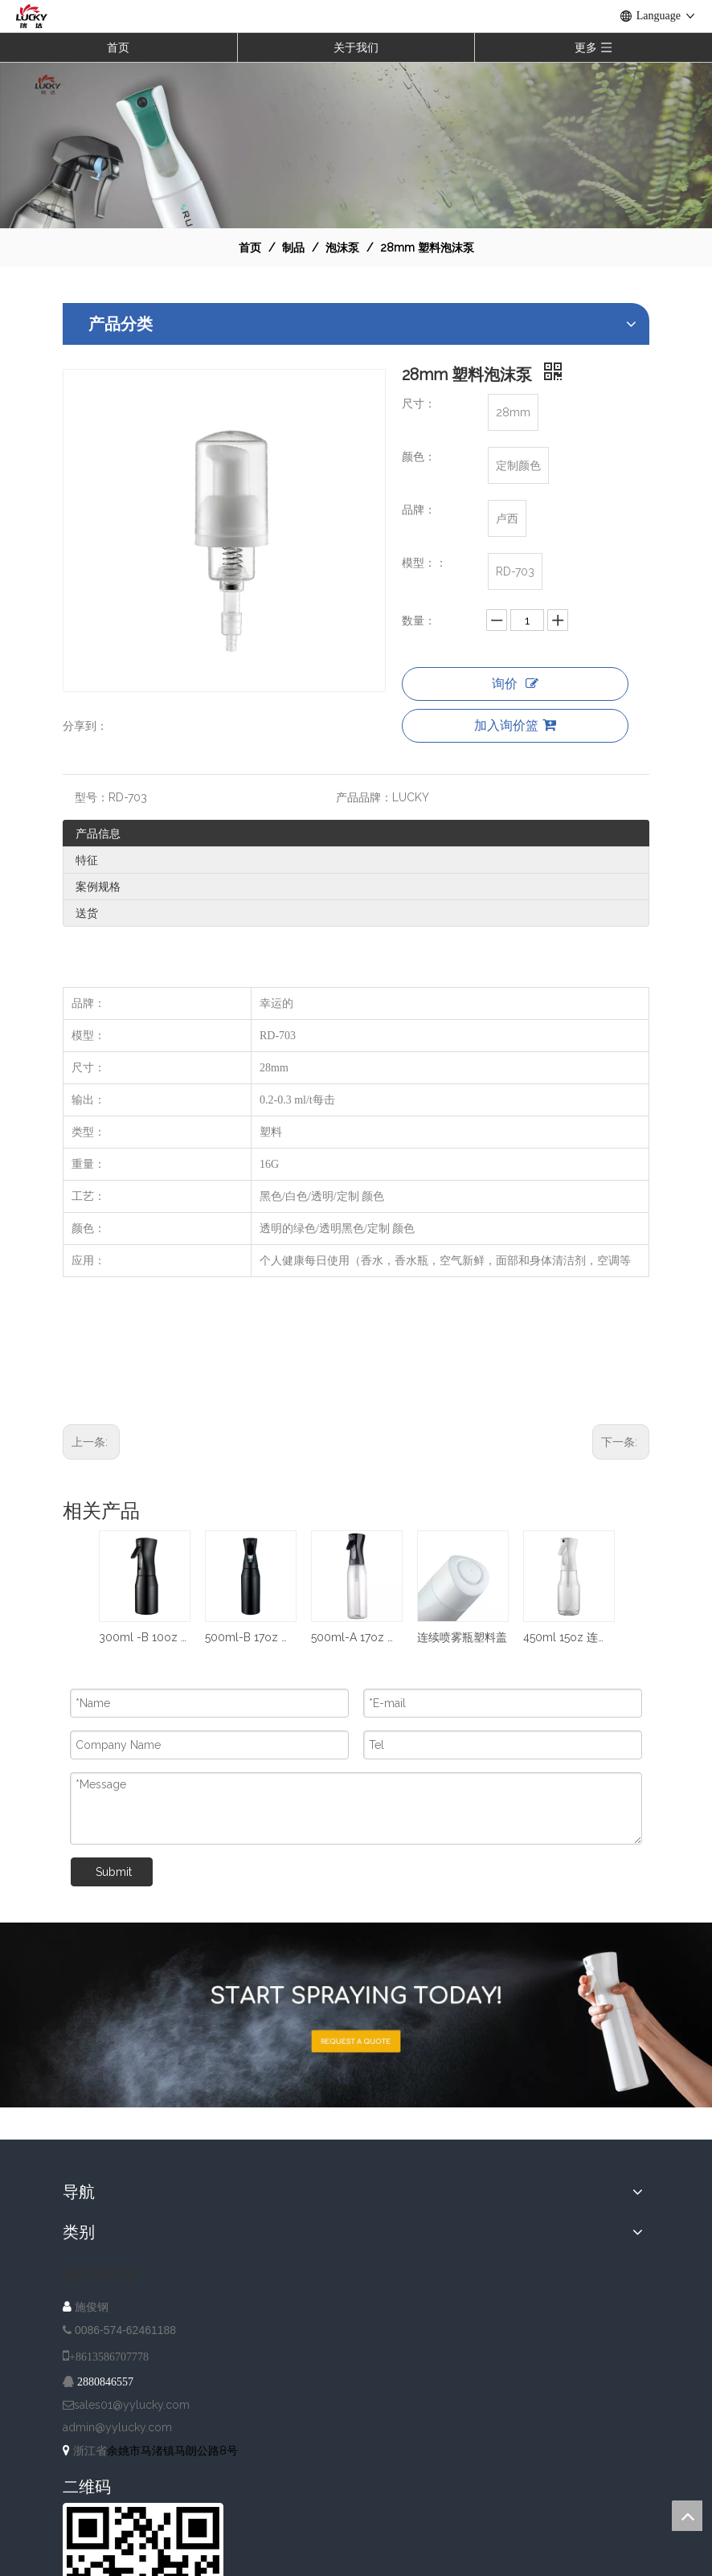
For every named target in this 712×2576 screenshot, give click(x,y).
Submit (114, 1871)
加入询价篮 (515, 725)
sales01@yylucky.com (132, 2404)
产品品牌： (364, 797)
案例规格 (98, 886)
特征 (87, 860)
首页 (118, 47)
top (687, 2515)
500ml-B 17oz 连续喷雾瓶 (250, 1637)
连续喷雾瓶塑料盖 (462, 1637)
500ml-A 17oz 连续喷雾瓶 (356, 1637)
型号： (91, 797)
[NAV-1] (356, 144)
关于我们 (356, 47)
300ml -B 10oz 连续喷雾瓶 (144, 1637)
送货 (87, 913)
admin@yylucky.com (117, 2427)
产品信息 (98, 833)
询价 (515, 683)
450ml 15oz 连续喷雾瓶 (568, 1637)
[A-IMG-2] (356, 2015)
